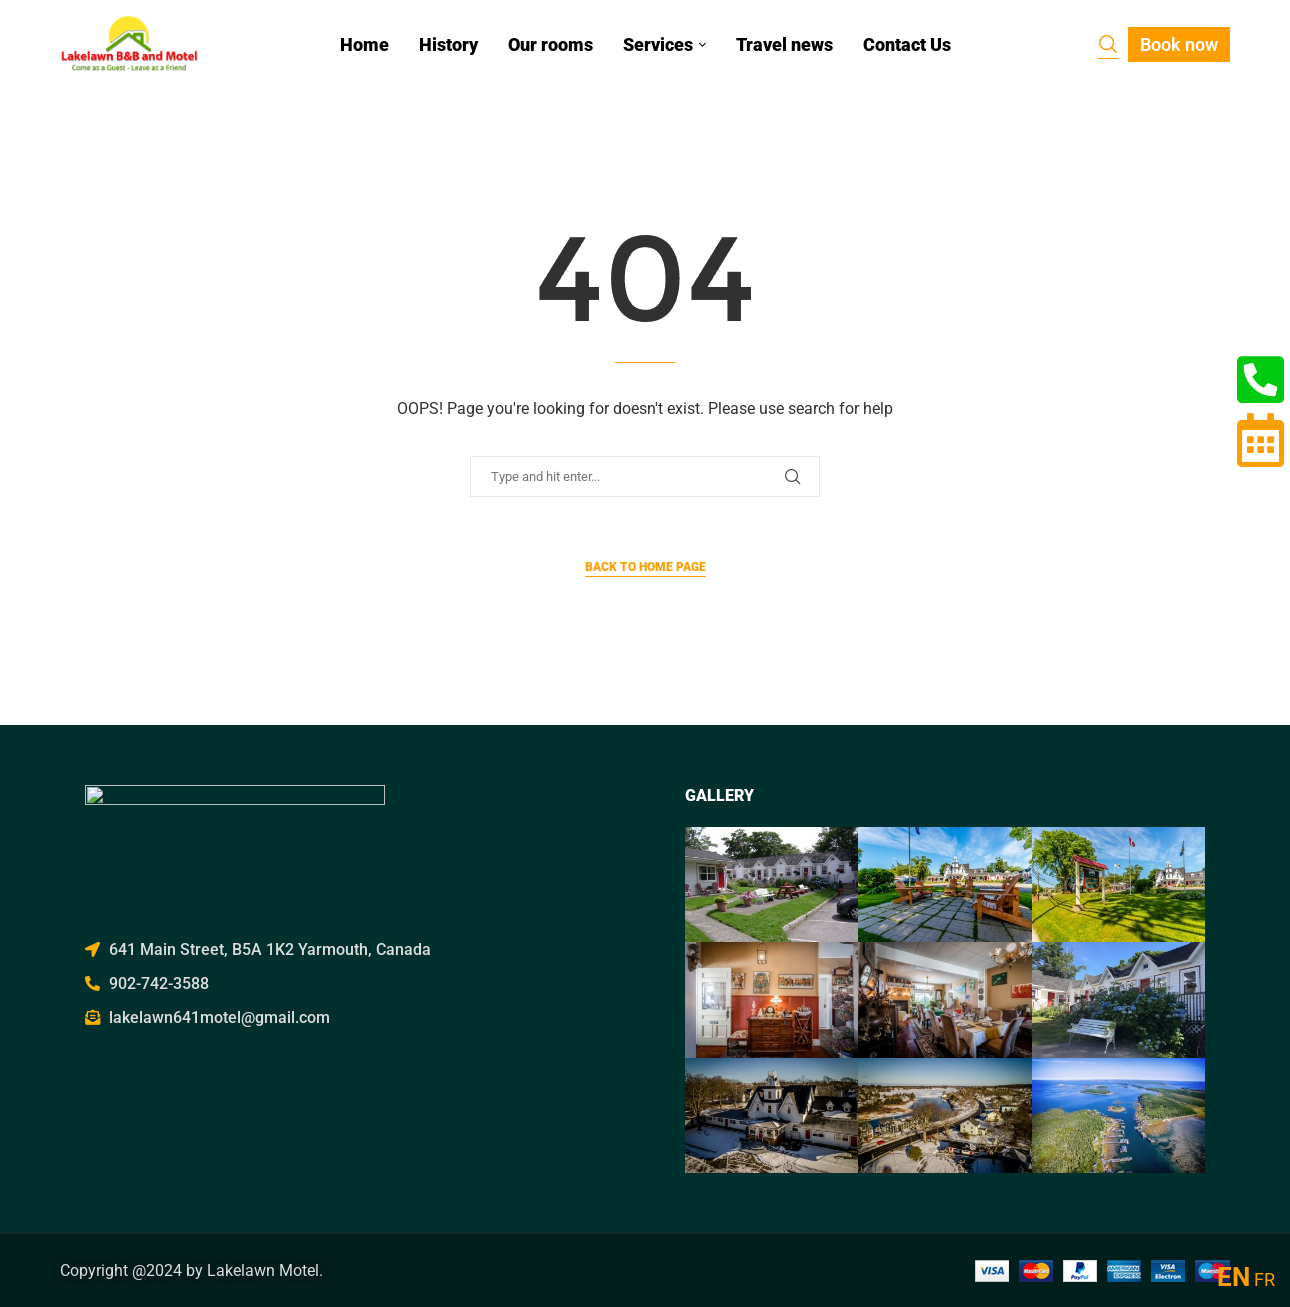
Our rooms (550, 44)
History (448, 44)
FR (1264, 1279)
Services (658, 44)
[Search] (1108, 46)
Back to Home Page (645, 567)
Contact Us (907, 44)
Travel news (784, 44)
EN (1233, 1277)
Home (364, 44)
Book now (1179, 44)
